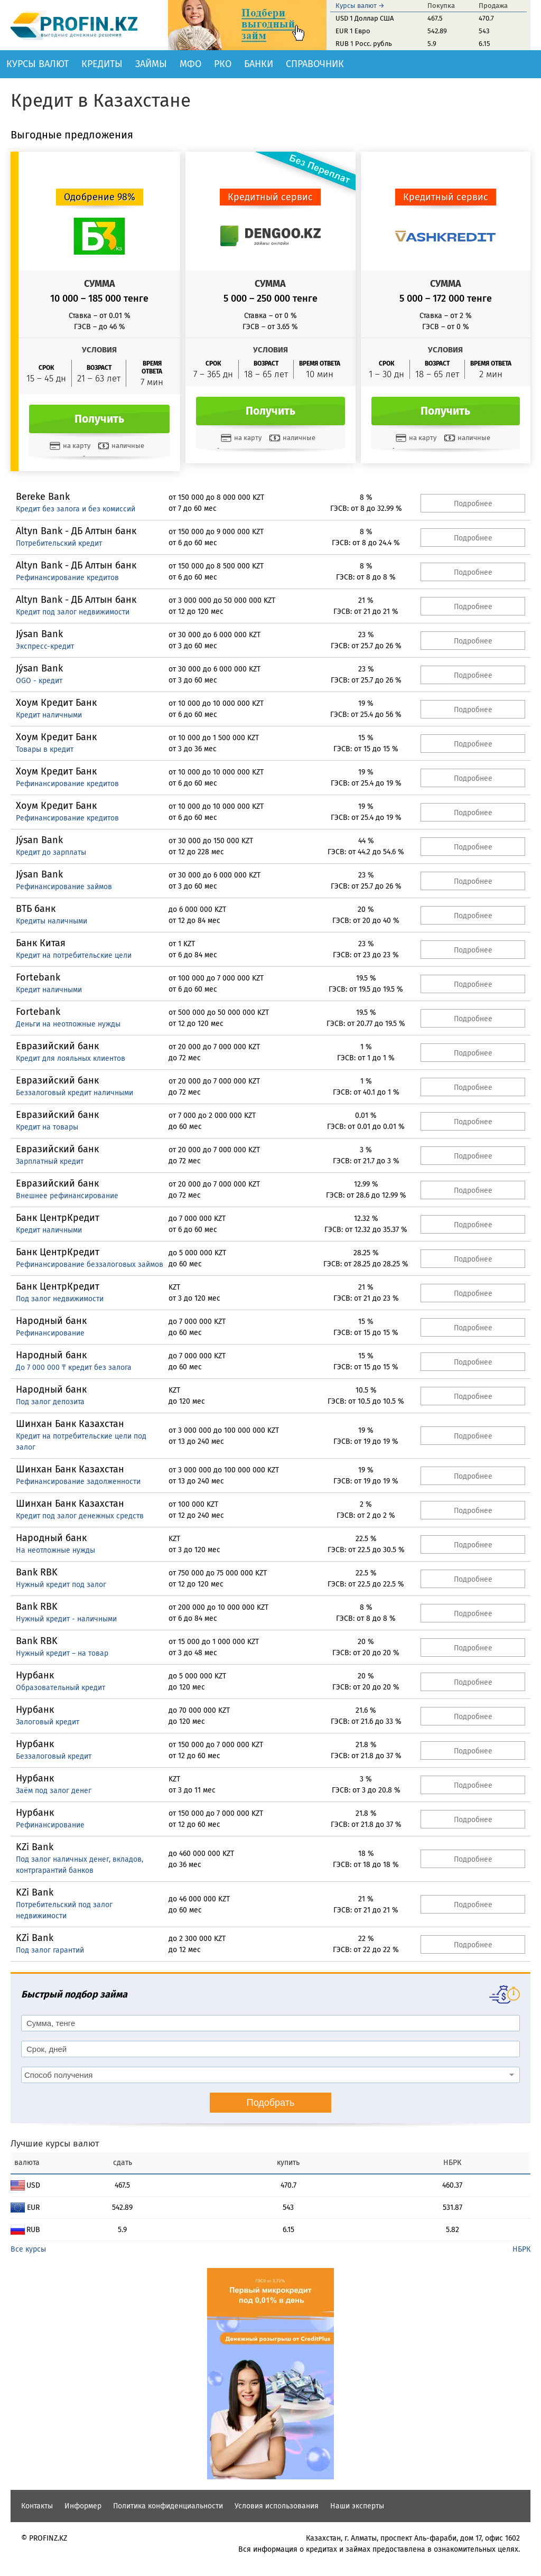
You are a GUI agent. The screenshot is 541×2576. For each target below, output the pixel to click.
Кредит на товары (47, 1127)
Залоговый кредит (47, 1722)
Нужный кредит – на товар (62, 1653)
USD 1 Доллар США (364, 18)
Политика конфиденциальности (168, 2506)
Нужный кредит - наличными (66, 1618)
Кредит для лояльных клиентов (70, 1058)
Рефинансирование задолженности (78, 1481)
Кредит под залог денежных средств (80, 1515)
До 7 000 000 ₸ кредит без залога (74, 1367)
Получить (99, 419)
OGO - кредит (39, 680)
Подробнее (473, 503)
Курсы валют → (360, 6)
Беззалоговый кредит (53, 1756)
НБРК (521, 2249)
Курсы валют (37, 64)
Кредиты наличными (51, 921)
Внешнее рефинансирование (67, 1195)
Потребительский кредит (59, 543)
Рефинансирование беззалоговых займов (89, 1264)
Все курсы (28, 2249)
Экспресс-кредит (45, 646)
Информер (82, 2506)
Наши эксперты (357, 2506)
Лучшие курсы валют (55, 2143)
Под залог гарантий (50, 1950)
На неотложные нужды (55, 1550)
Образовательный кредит (60, 1687)
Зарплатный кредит (49, 1161)
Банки (258, 64)
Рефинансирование (50, 1333)
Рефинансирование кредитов (67, 577)
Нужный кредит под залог (61, 1584)
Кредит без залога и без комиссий (75, 509)
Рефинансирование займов (64, 886)
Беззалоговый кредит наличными (74, 1092)
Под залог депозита (50, 1401)
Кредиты (102, 64)
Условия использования (277, 2506)
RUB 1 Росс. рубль (363, 44)
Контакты (37, 2506)
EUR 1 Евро (352, 31)
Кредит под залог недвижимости (72, 612)
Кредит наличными (49, 715)
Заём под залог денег (53, 1790)
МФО (190, 64)
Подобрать (271, 2102)
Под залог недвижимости (60, 1298)
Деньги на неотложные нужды (68, 1024)
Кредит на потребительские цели (74, 955)
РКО (222, 64)
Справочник (315, 64)
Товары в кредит (44, 749)
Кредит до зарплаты (51, 852)
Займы (151, 64)
